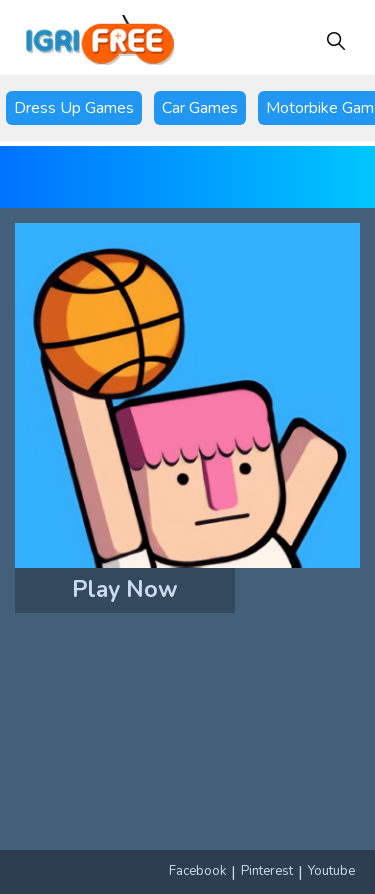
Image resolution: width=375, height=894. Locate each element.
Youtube (331, 871)
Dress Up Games (74, 108)
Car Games (200, 108)
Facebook (197, 871)
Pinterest (267, 871)
